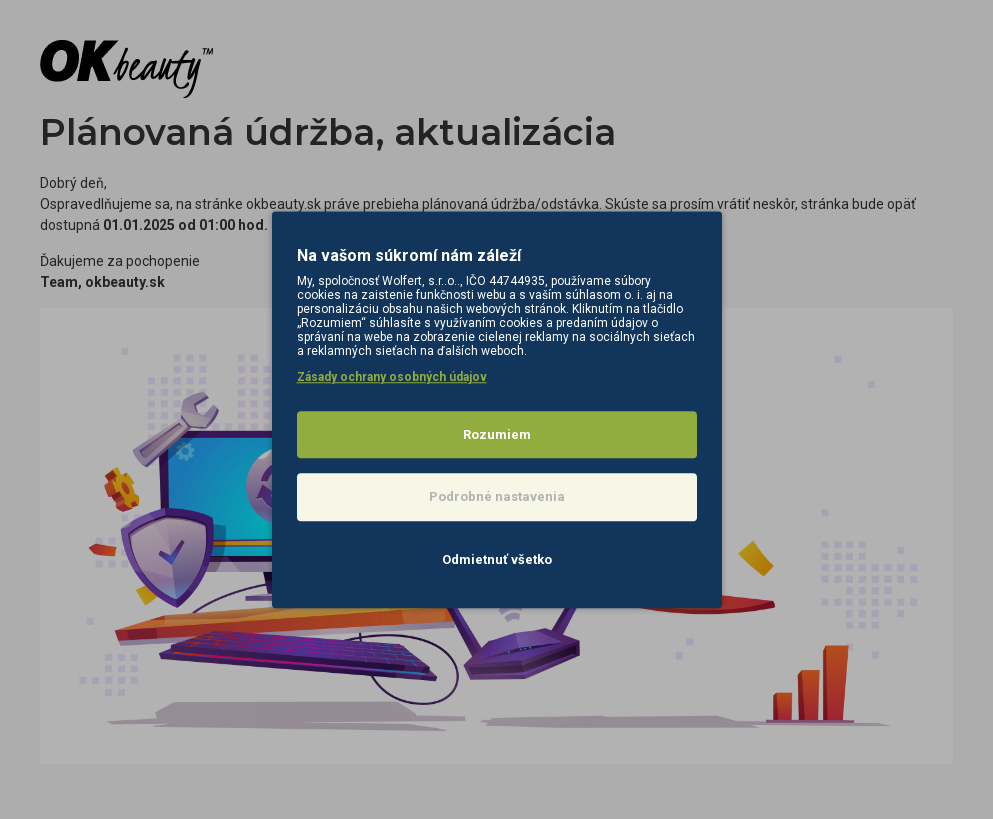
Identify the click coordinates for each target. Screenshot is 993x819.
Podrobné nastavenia (497, 496)
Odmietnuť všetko (497, 559)
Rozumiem (497, 434)
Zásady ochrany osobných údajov (392, 377)
